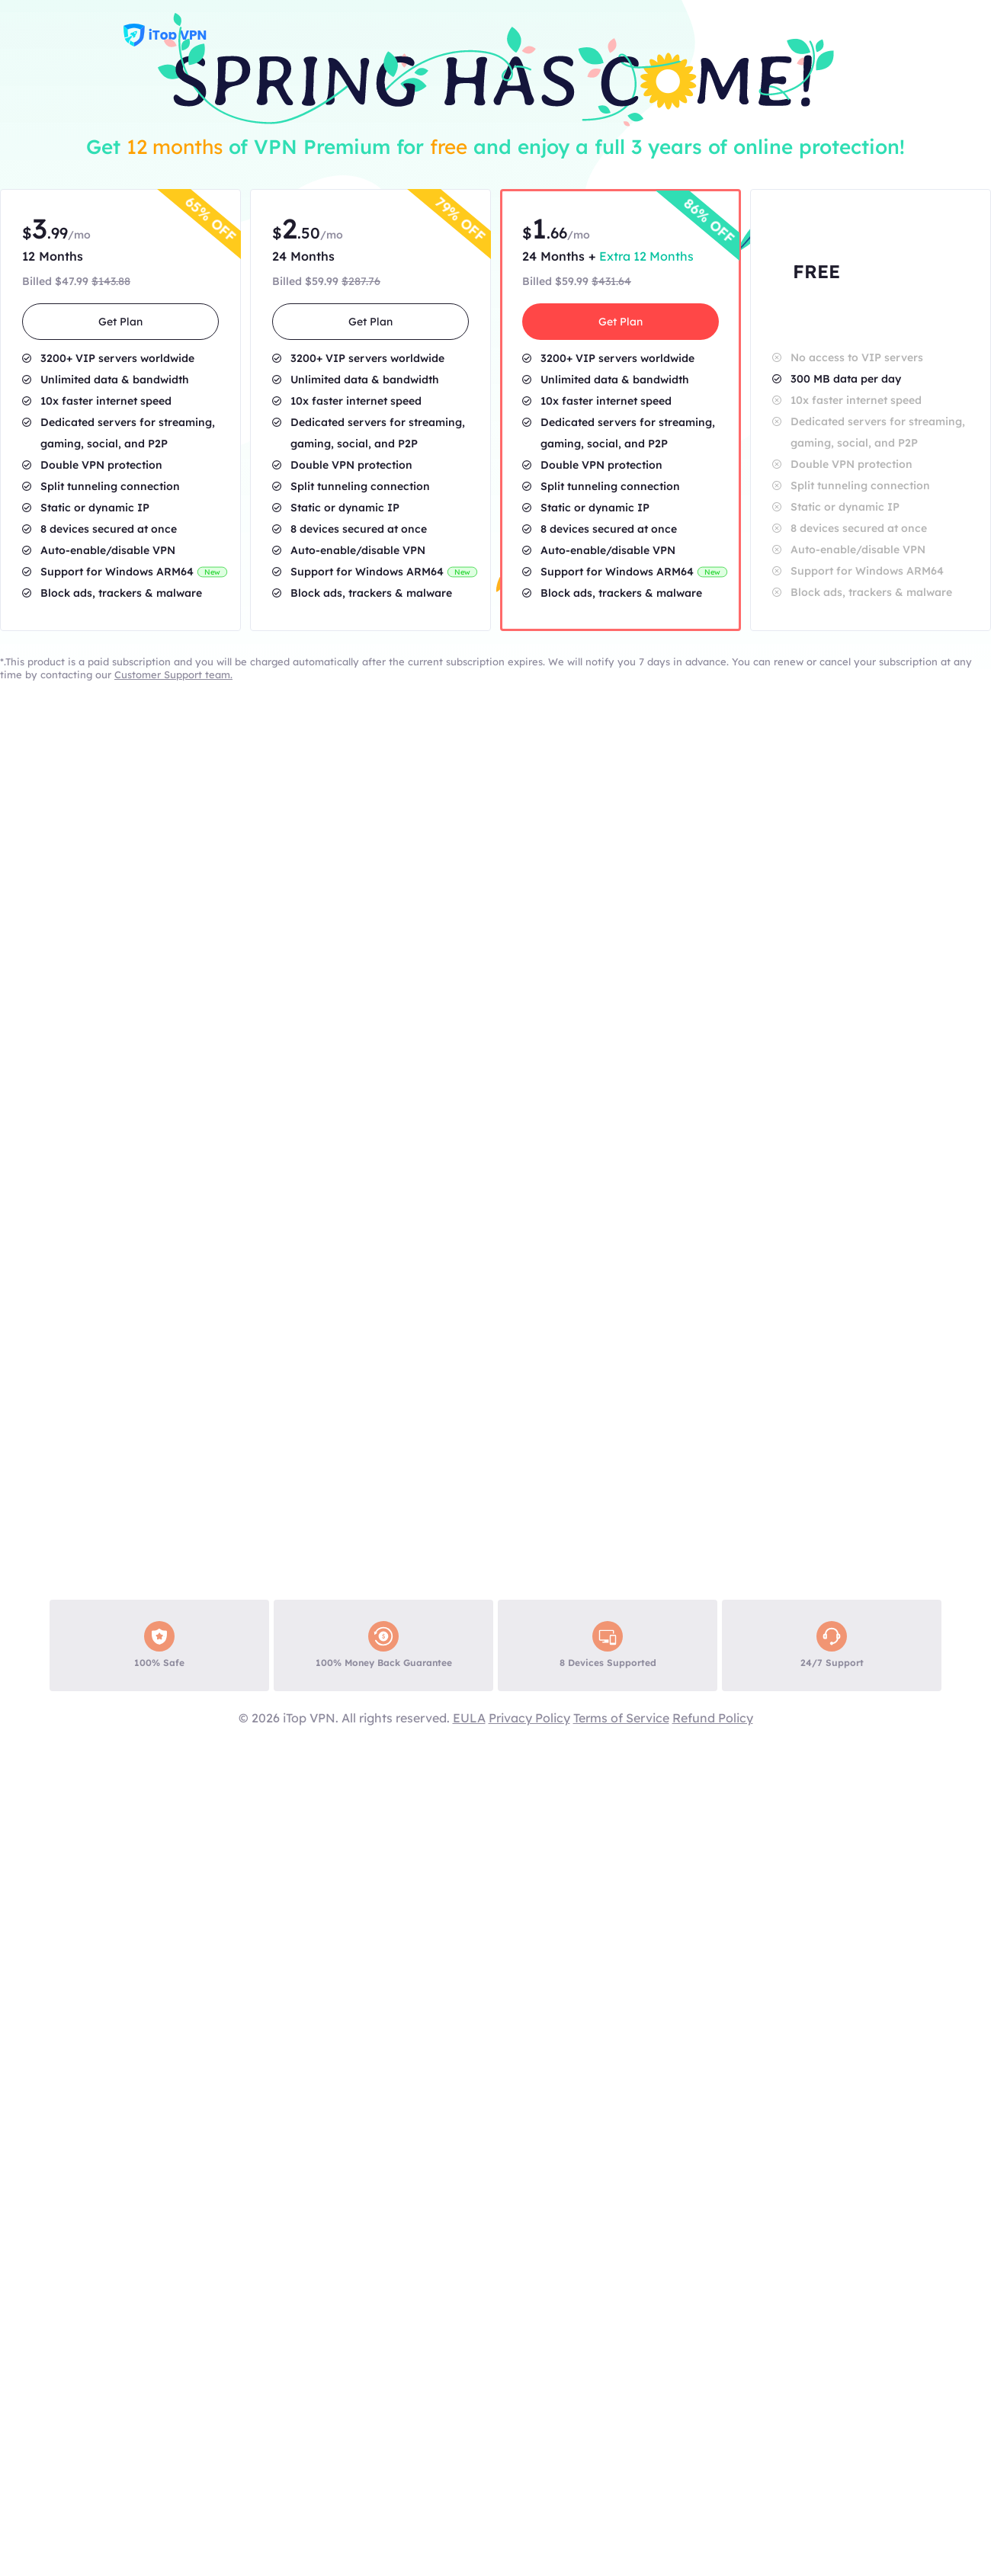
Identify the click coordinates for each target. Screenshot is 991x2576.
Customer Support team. (173, 674)
